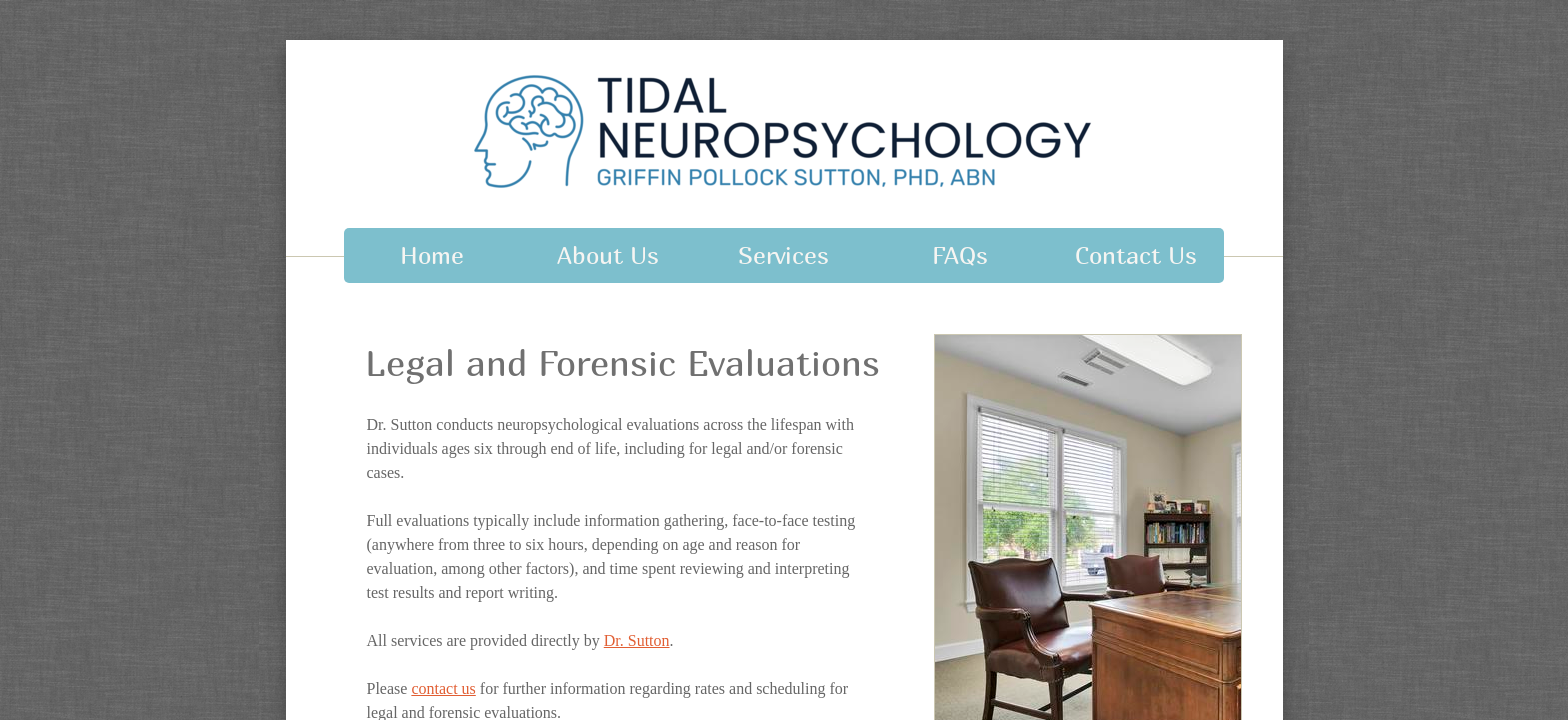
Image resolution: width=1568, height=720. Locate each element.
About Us (608, 255)
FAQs (960, 255)
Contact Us (1136, 255)
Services (783, 255)
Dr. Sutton (637, 640)
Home (432, 255)
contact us (443, 688)
